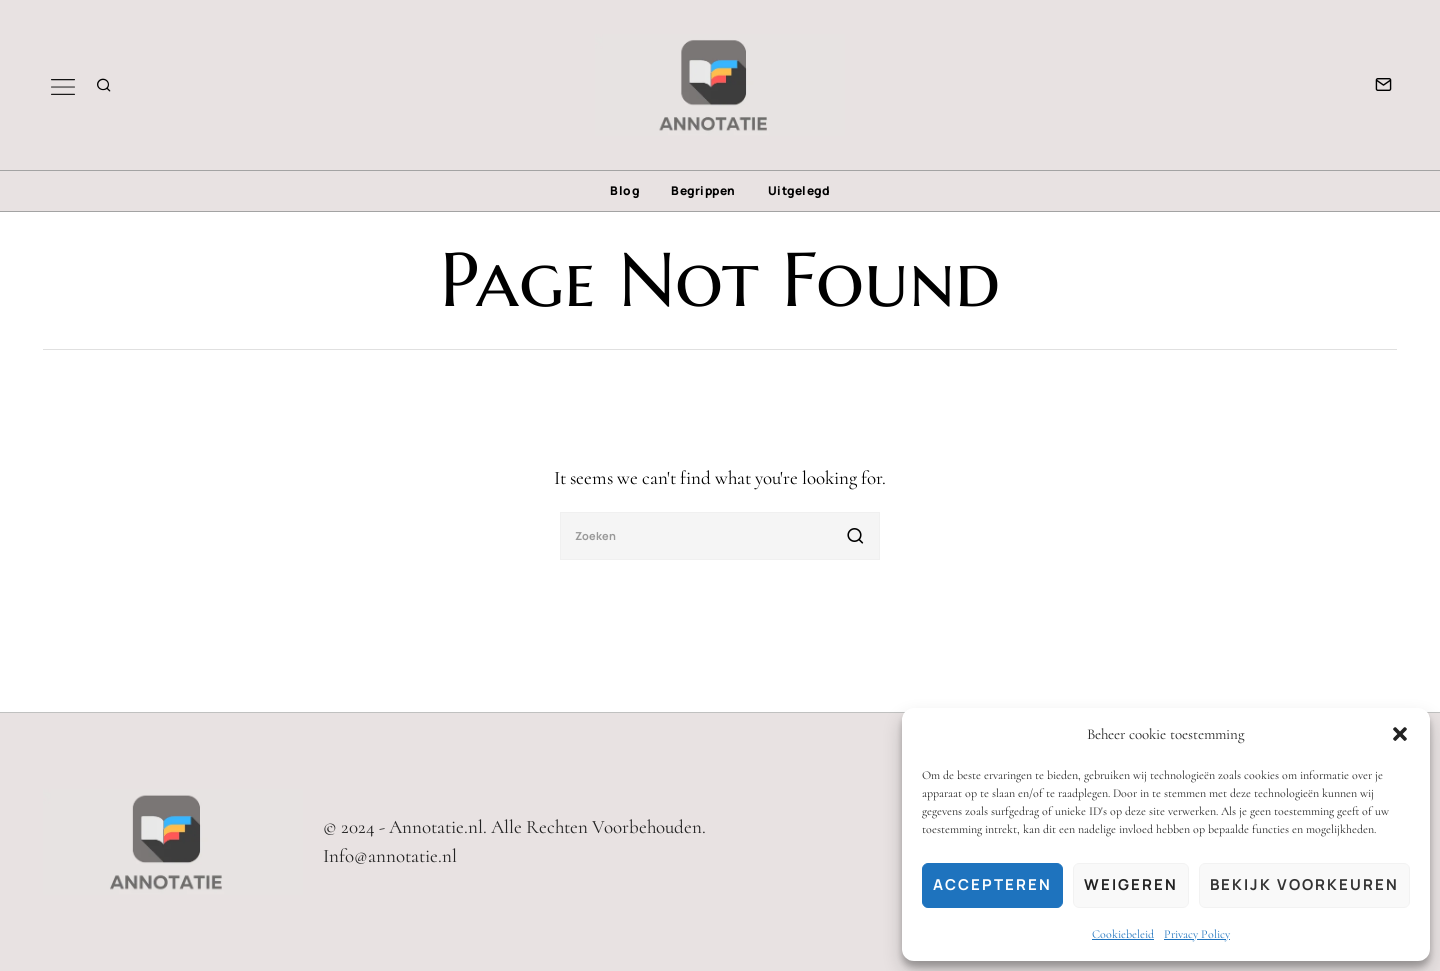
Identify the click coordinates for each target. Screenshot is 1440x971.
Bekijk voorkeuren (1304, 884)
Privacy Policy (1197, 934)
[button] (1400, 734)
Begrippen (703, 190)
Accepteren (992, 884)
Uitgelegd (799, 190)
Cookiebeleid (1123, 934)
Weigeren (1131, 884)
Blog (624, 190)
